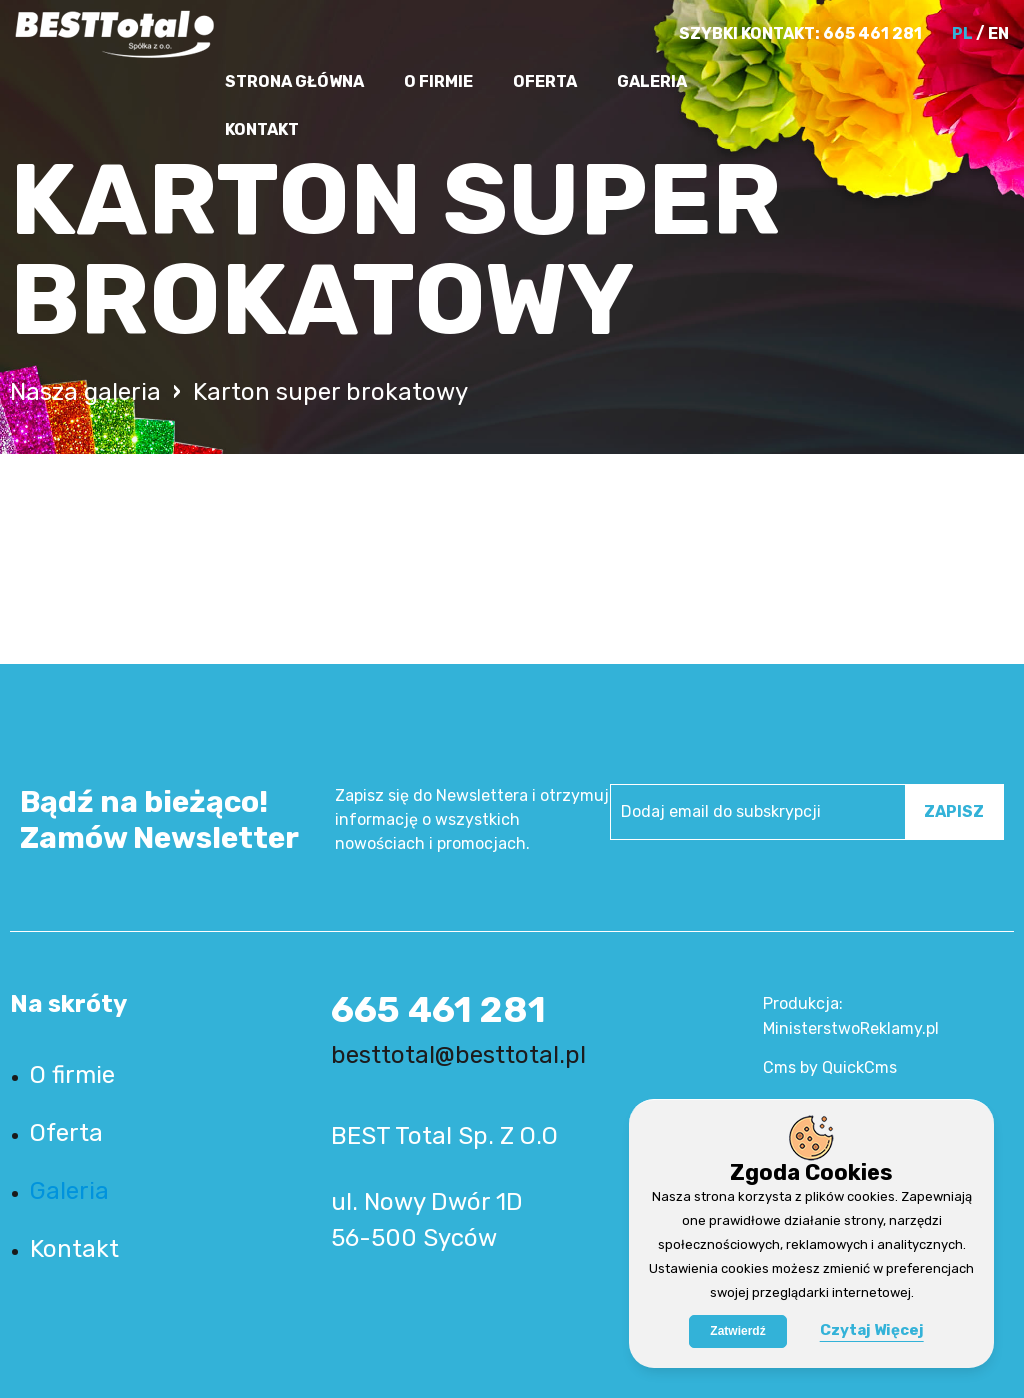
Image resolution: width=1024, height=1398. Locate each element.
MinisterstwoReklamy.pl (851, 1028)
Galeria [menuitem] (652, 81)
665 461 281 (872, 33)
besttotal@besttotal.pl (458, 1055)
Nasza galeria (85, 392)
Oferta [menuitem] (545, 81)
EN (998, 33)
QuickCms (859, 1067)
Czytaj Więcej (872, 1330)
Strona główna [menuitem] (294, 81)
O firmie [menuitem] (438, 81)
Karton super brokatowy (330, 392)
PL (962, 33)
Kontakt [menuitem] (262, 129)
